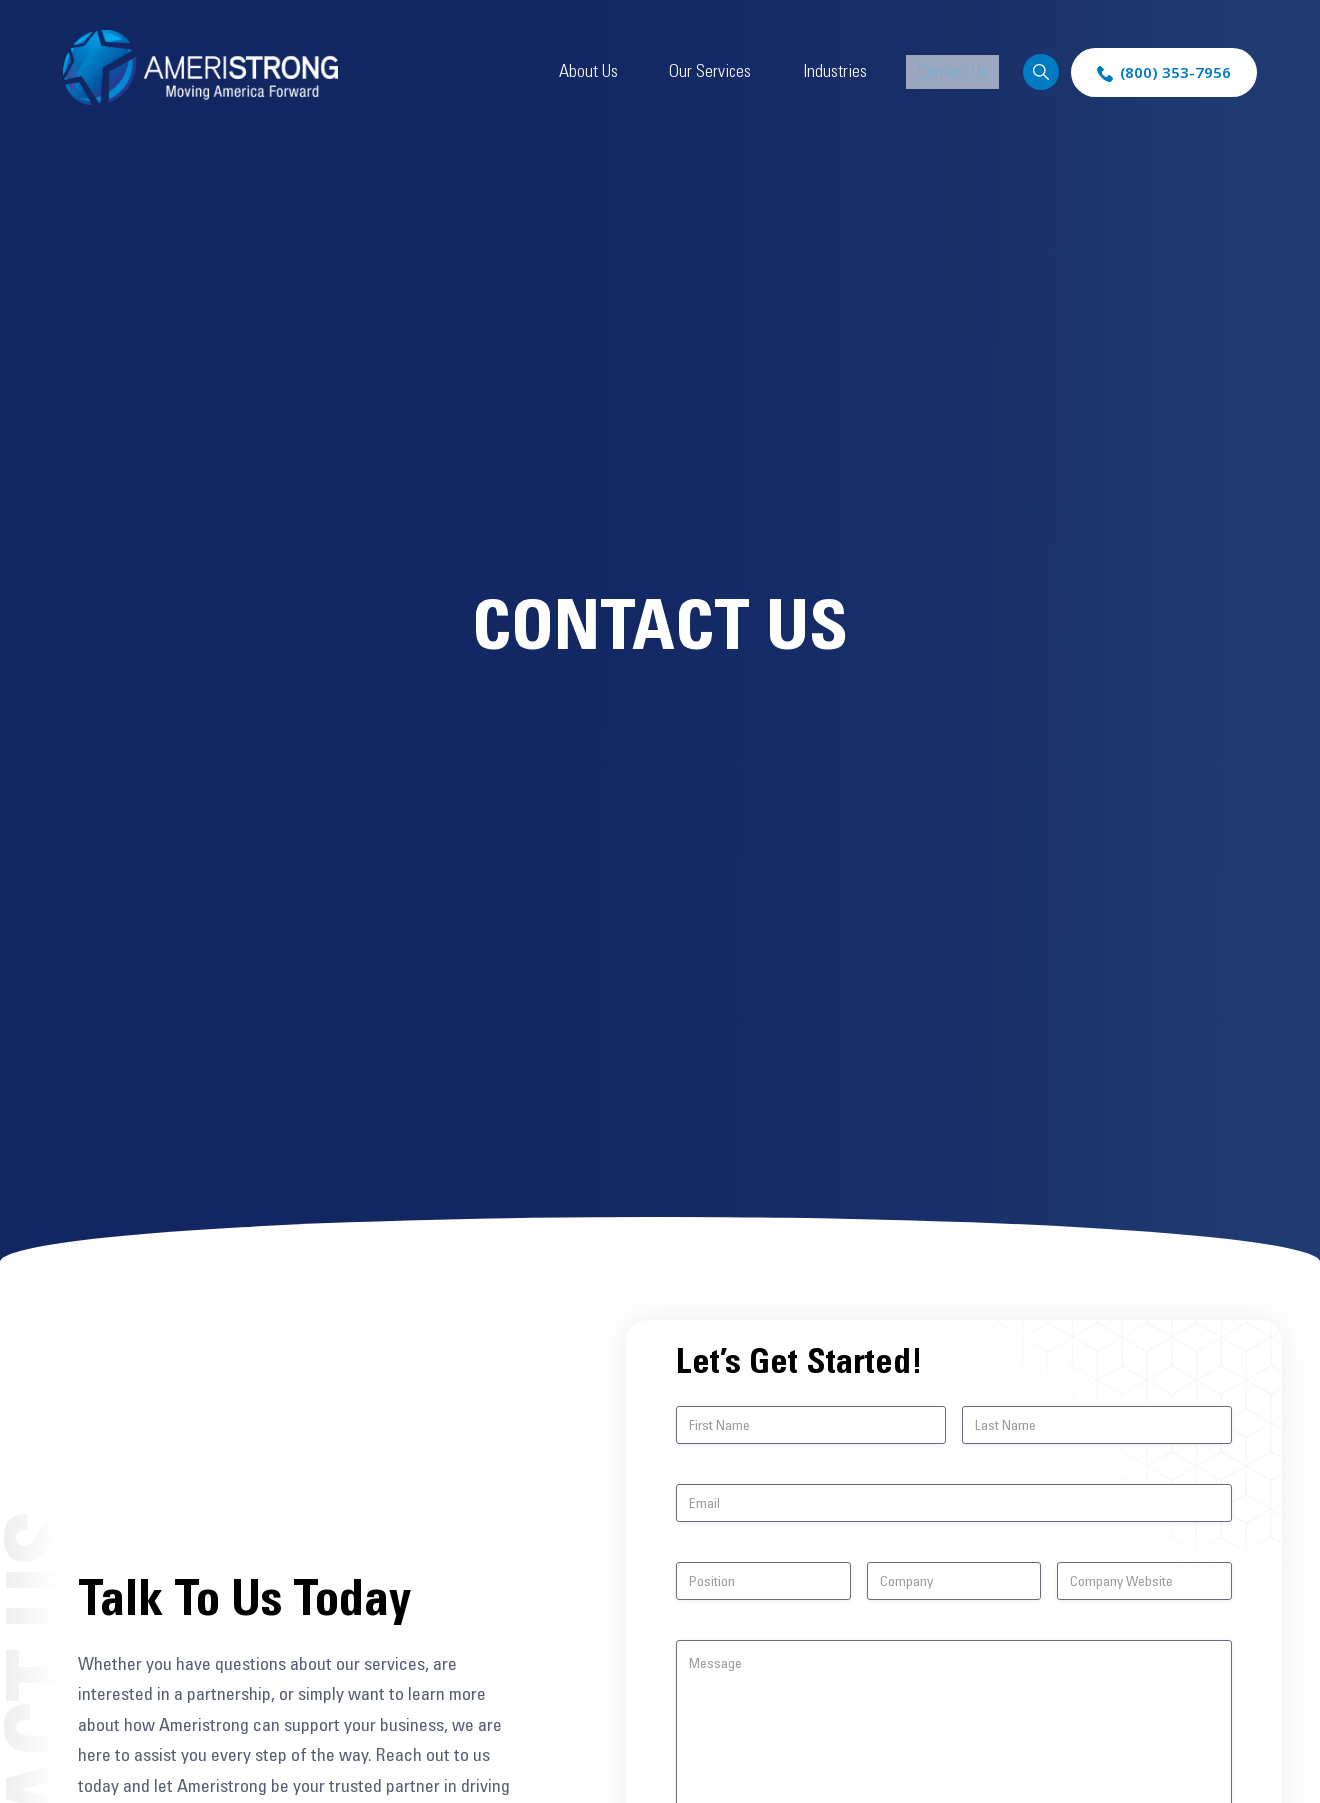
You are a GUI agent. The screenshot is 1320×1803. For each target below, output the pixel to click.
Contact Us (956, 72)
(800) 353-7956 (1175, 72)
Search (1037, 72)
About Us (661, 72)
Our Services (760, 72)
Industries (861, 72)
